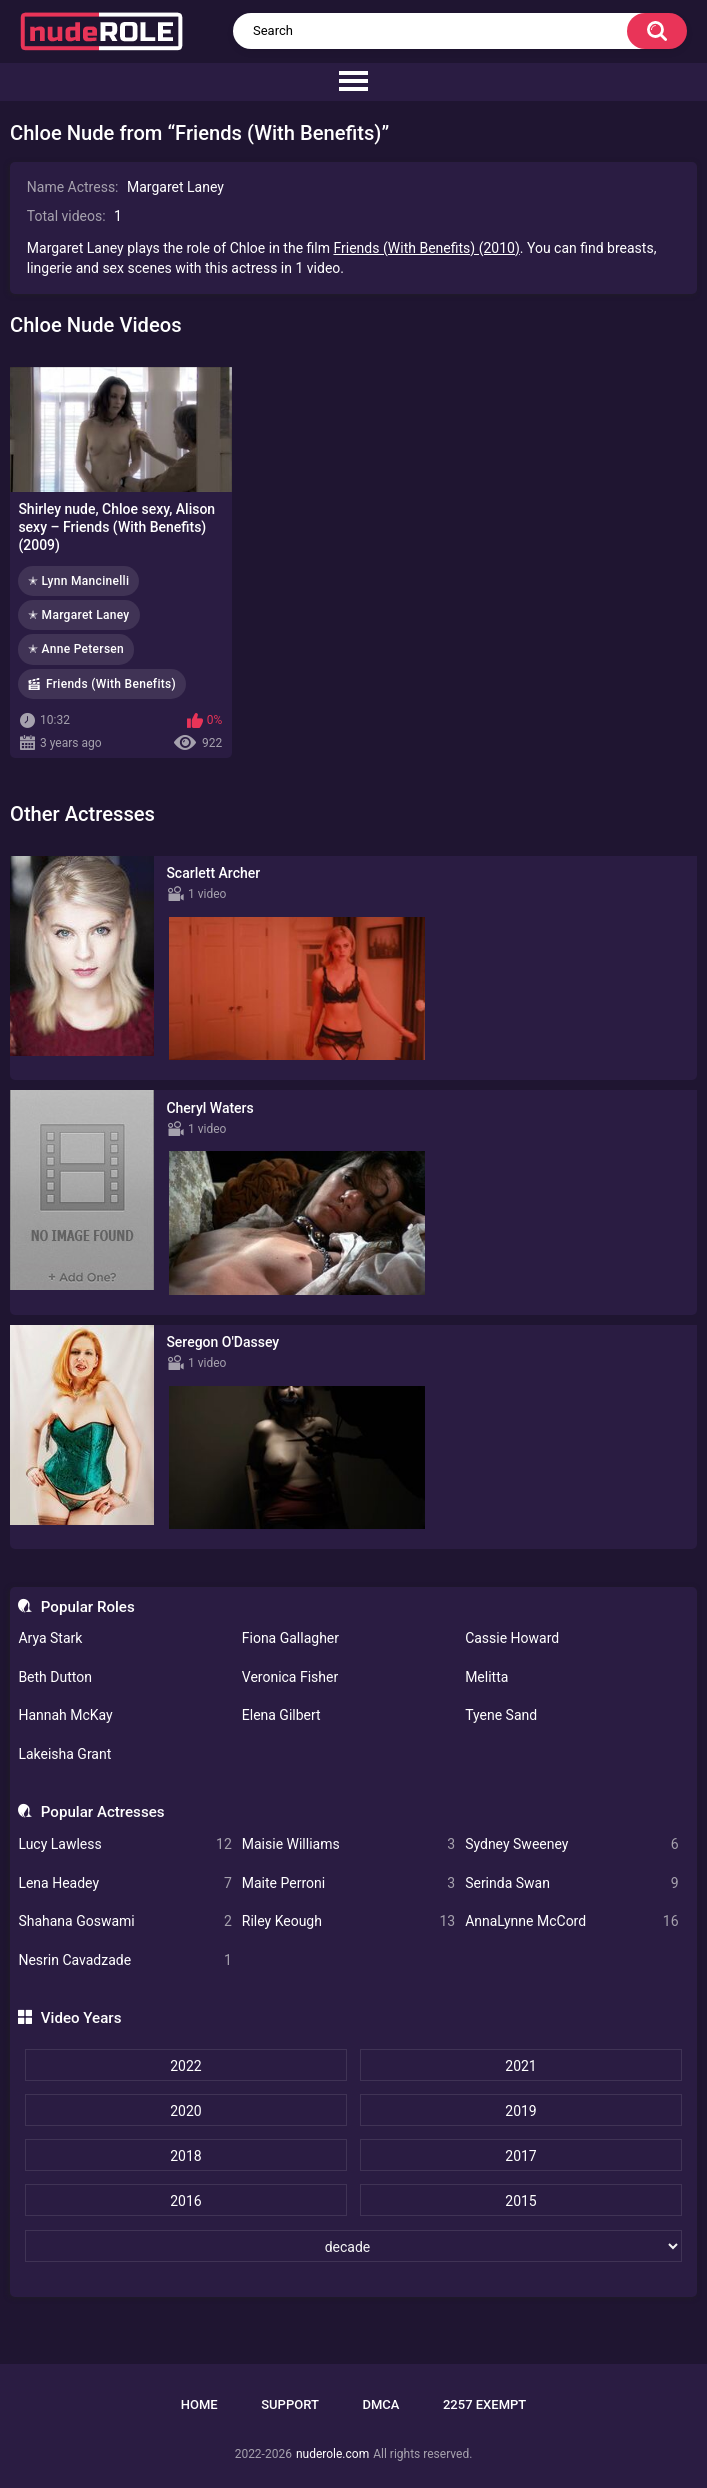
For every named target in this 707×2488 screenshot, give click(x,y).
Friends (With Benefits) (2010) (426, 248)
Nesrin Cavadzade (124, 1960)
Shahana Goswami (124, 1921)
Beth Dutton (55, 1677)
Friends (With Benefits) (111, 684)
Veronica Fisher (290, 1677)
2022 (185, 2066)
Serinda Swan (571, 1883)
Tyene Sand (501, 1715)
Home (199, 2404)
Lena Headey (124, 1883)
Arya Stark (50, 1638)
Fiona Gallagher (290, 1638)
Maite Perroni (348, 1883)
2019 (520, 2111)
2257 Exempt (484, 2404)
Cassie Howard (512, 1638)
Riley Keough (348, 1921)
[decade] (353, 2246)
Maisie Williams (348, 1844)
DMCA (380, 2404)
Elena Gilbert (281, 1715)
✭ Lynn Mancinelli (78, 581)
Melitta (486, 1677)
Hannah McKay (65, 1715)
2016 (185, 2201)
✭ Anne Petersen (76, 649)
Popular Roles (88, 1607)
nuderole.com (332, 2454)
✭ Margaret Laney (79, 615)
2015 (520, 2201)
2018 (185, 2156)
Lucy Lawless (124, 1844)
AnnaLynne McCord (571, 1921)
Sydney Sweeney (571, 1844)
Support (290, 2404)
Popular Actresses (103, 1812)
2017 (520, 2156)
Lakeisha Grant (64, 1754)
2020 (185, 2111)
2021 (520, 2066)
